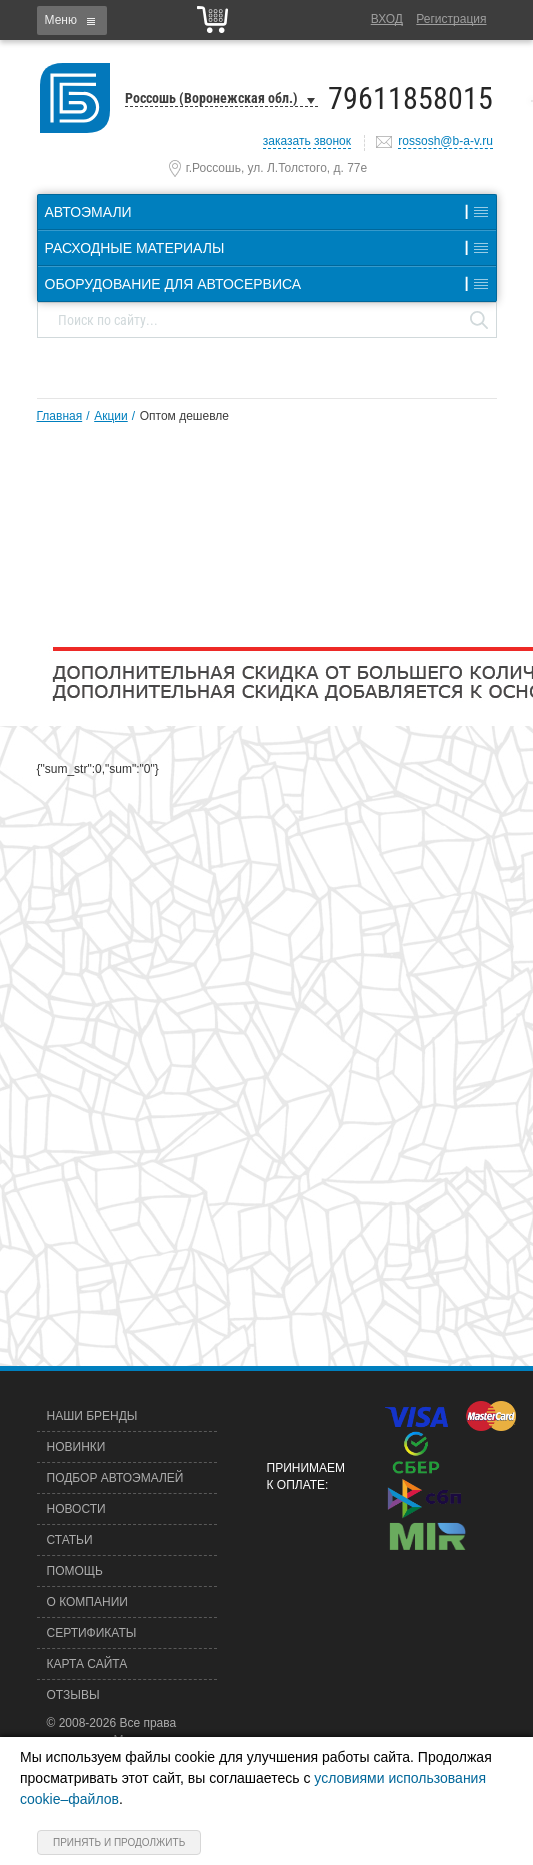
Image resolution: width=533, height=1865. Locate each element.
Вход (387, 19)
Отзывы (73, 1695)
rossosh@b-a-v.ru (445, 141)
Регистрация (451, 19)
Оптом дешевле (184, 416)
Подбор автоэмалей (115, 1478)
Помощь (75, 1571)
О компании (87, 1602)
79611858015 (410, 98)
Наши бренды (92, 1416)
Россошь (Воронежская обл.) (211, 98)
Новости (76, 1509)
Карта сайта (87, 1664)
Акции (111, 416)
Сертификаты (92, 1633)
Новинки (76, 1447)
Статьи (70, 1540)
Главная (60, 416)
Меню (61, 20)
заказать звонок (307, 141)
